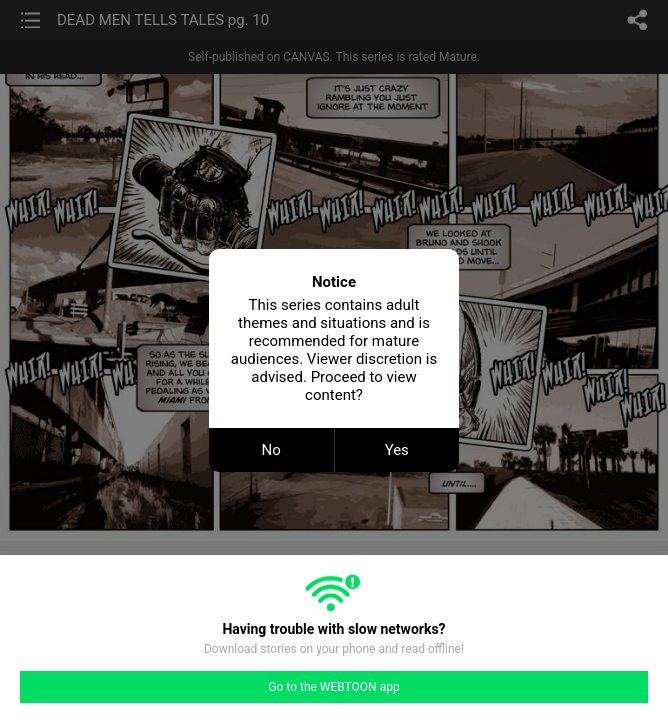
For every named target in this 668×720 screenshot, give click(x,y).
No (271, 450)
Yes (397, 450)
